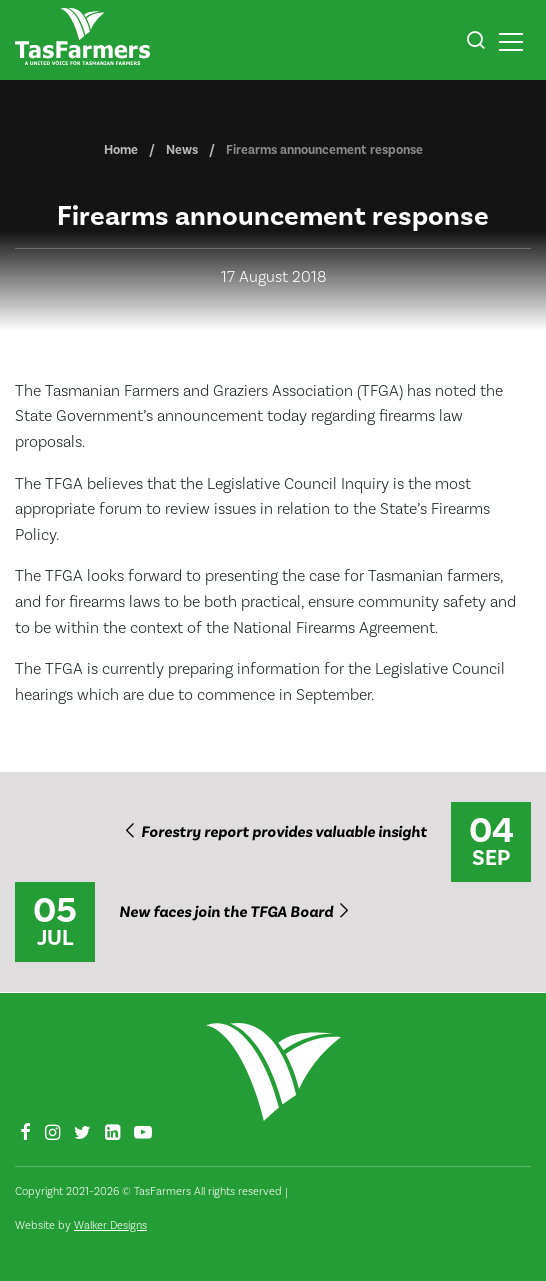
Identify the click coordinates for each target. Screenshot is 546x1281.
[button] (475, 43)
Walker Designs (110, 1225)
